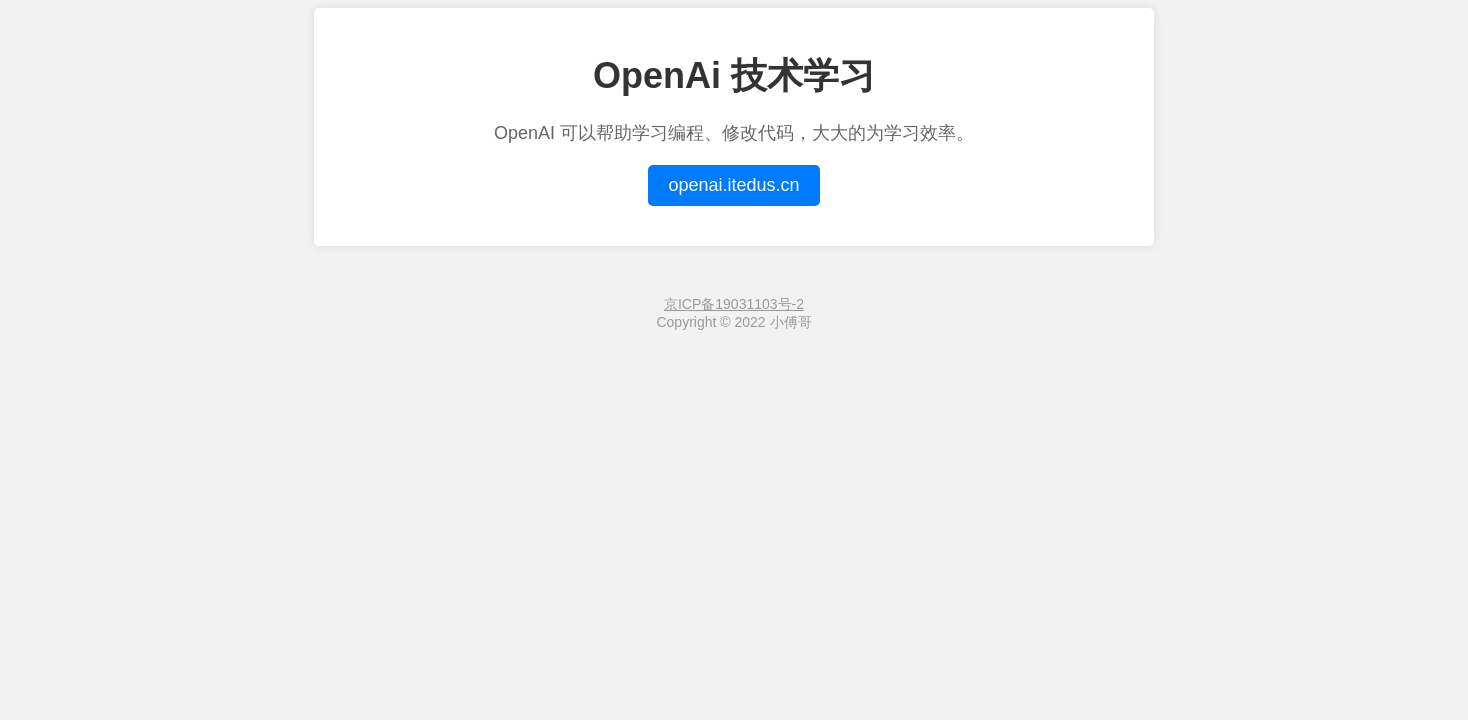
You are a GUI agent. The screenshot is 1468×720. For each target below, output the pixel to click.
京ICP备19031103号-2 (734, 304)
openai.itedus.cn (733, 185)
